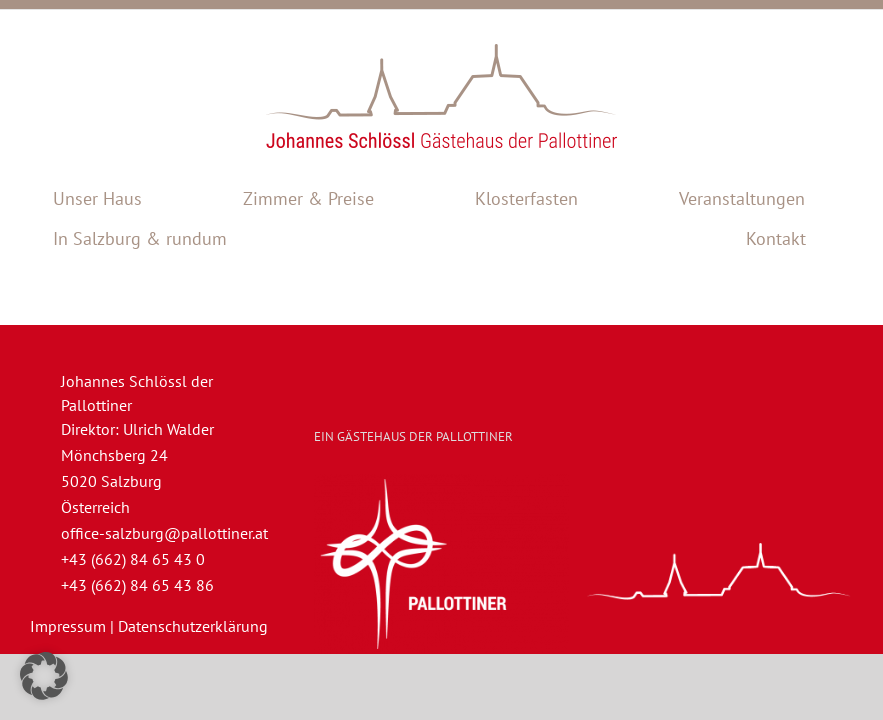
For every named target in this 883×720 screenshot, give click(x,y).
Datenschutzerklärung (193, 626)
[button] (44, 676)
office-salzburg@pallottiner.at (164, 533)
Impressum (68, 626)
